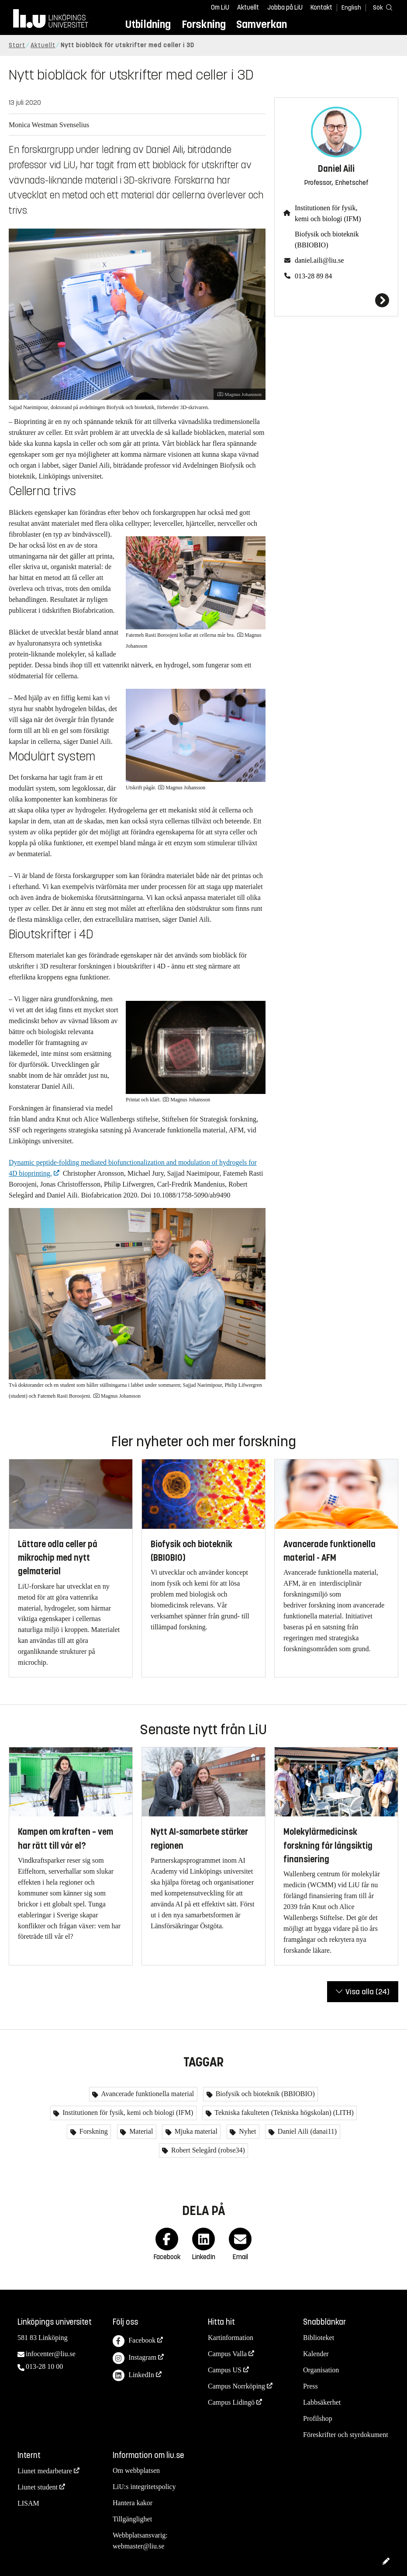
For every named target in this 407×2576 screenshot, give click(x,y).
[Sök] (381, 7)
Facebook (134, 2341)
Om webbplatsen (136, 2470)
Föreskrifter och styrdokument (345, 2434)
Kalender (316, 2353)
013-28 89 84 (313, 276)
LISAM (28, 2503)
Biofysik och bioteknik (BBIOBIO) (327, 239)
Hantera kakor (132, 2503)
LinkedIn (133, 2376)
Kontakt (321, 7)
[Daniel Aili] (336, 300)
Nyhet (246, 2131)
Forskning (204, 24)
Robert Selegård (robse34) (207, 2150)
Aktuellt (248, 7)
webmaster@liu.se (138, 2546)
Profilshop (317, 2418)
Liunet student (37, 2487)
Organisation (321, 2370)
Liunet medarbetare (44, 2471)
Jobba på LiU (285, 7)
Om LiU (220, 7)
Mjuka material (195, 2131)
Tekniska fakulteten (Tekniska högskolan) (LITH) (283, 2112)
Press (310, 2386)
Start (17, 45)
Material (140, 2131)
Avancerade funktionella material (147, 2093)
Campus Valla (227, 2353)
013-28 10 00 (44, 2366)
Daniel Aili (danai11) (306, 2131)
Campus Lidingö (231, 2402)
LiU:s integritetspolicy (144, 2486)
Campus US (224, 2370)
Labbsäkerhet (322, 2402)
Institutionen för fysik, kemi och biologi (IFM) (328, 213)
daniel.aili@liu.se (319, 260)
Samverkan (261, 24)
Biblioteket (318, 2337)
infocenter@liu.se (51, 2353)
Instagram (134, 2358)
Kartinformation (230, 2337)
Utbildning (148, 24)
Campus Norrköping (236, 2386)
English (351, 7)
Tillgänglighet (132, 2519)
